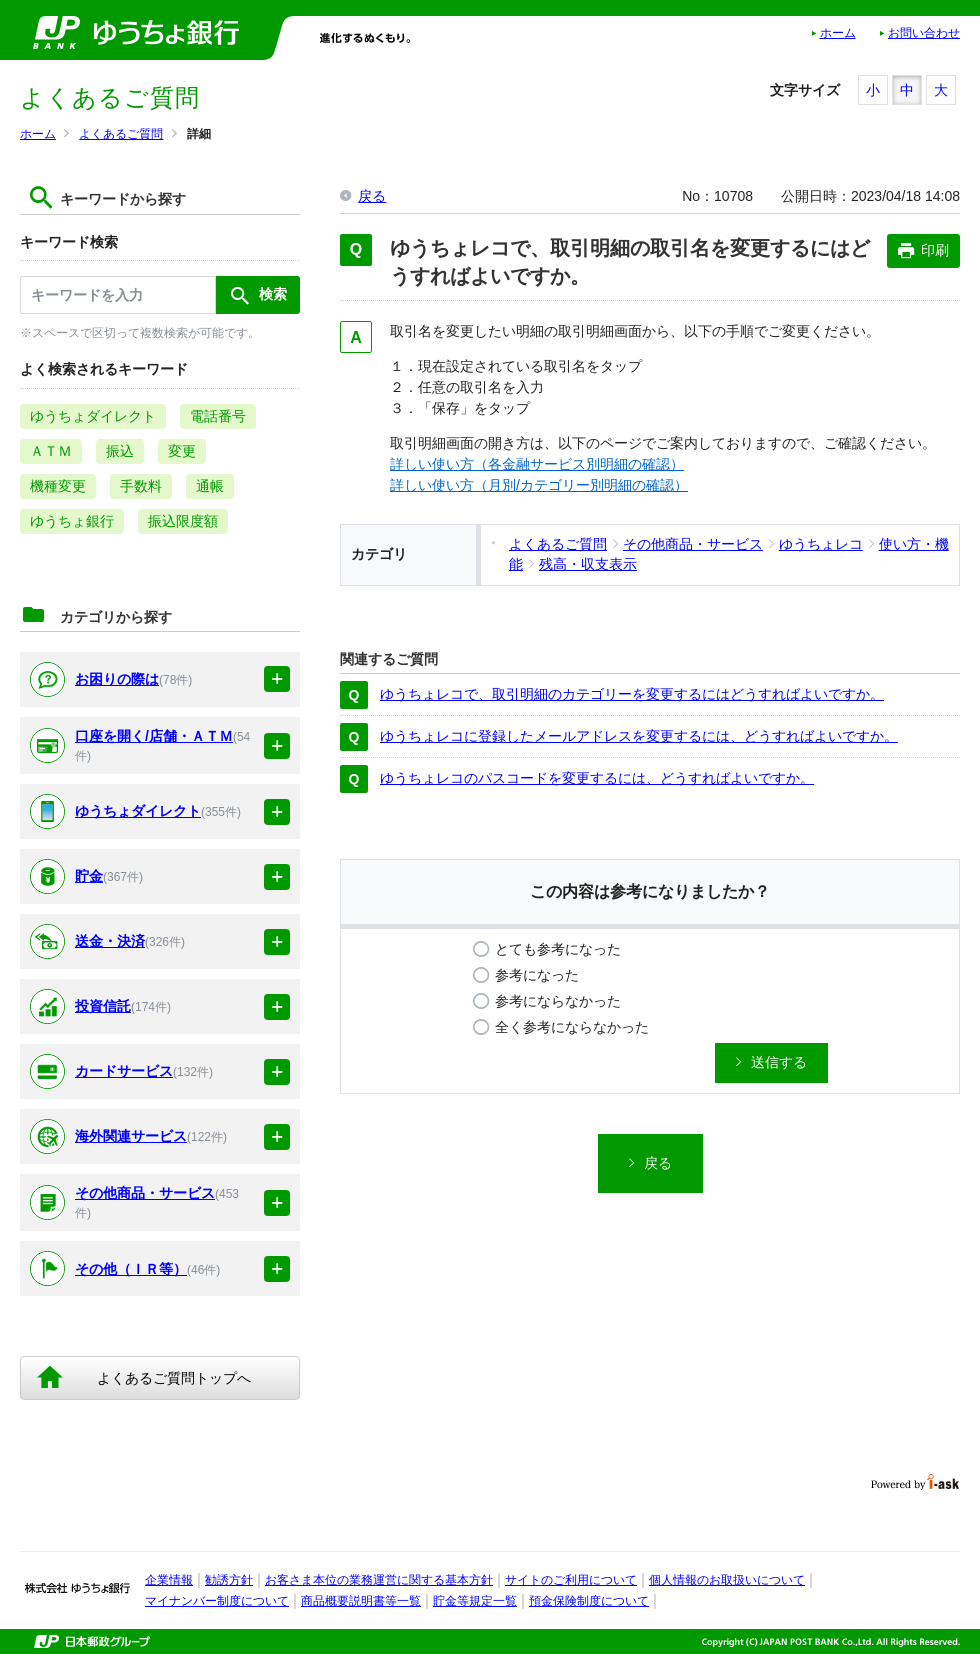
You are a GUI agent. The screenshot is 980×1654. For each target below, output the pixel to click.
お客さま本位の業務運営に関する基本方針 (379, 1580)
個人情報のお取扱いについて (727, 1580)
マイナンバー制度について (217, 1601)
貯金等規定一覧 (475, 1601)
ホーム (838, 33)
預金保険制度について (589, 1601)
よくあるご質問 (121, 134)
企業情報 (169, 1580)
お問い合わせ (924, 33)
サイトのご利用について (571, 1580)
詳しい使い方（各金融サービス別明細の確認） (537, 464)
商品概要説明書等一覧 (361, 1601)
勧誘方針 (229, 1580)
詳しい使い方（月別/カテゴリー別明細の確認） (539, 485)
